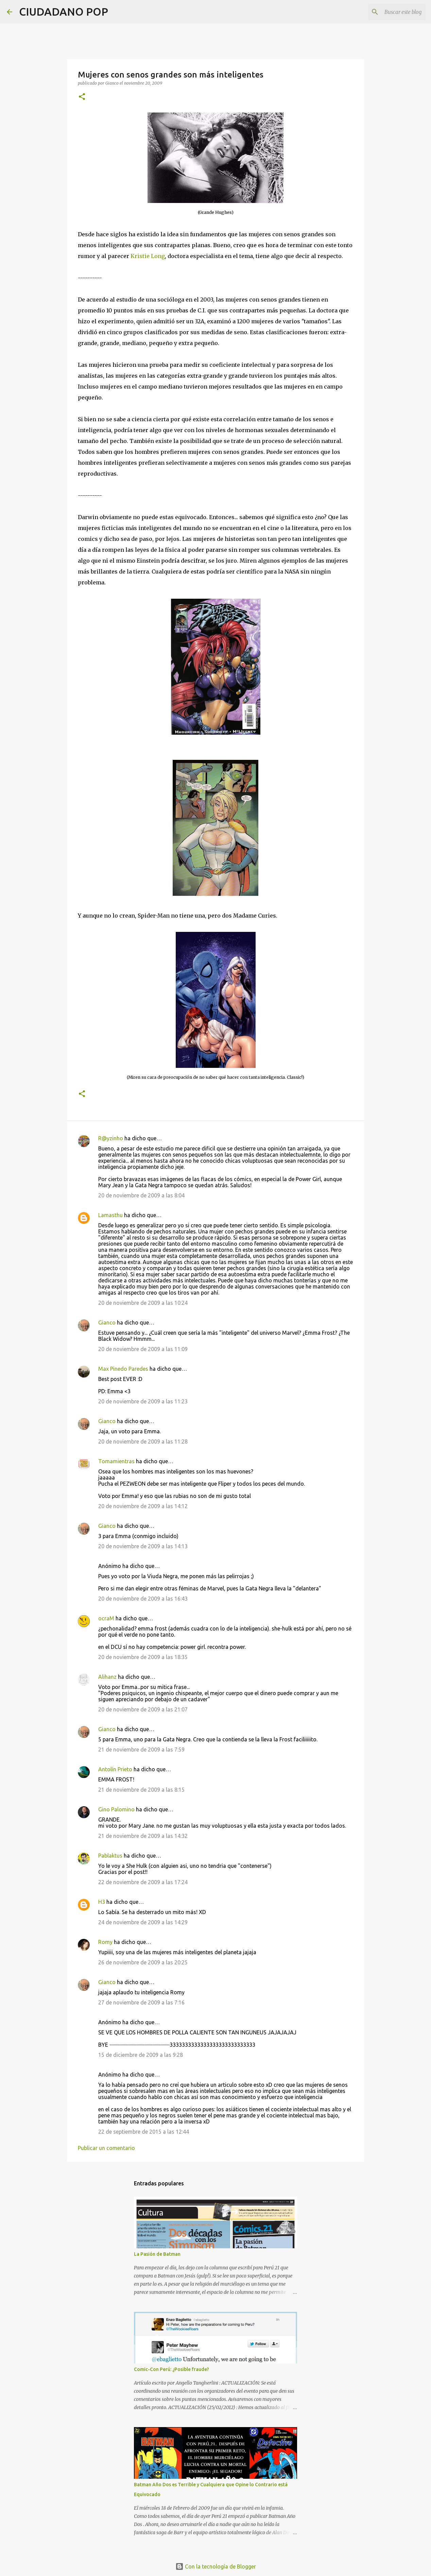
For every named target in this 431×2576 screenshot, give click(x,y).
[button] (82, 97)
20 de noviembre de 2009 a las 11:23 (143, 1401)
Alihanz (107, 1677)
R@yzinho (110, 1138)
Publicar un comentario (106, 2148)
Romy (105, 1942)
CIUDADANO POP (63, 11)
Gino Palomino (116, 1809)
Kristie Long (148, 256)
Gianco (107, 1322)
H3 (101, 1902)
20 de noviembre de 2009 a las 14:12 (143, 1506)
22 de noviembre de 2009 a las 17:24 (143, 1882)
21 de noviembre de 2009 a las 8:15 (141, 1790)
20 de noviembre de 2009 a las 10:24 (143, 1303)
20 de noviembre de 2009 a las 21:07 (143, 1709)
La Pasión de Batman (157, 2254)
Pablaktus (110, 1856)
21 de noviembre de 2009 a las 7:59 (141, 1749)
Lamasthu (110, 1215)
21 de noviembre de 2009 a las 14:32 (143, 1836)
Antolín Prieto (115, 1769)
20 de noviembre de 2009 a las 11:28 (143, 1441)
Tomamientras (116, 1461)
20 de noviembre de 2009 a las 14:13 (143, 1546)
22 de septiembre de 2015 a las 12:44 (143, 2132)
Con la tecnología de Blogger (215, 2566)
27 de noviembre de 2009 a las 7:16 (141, 2002)
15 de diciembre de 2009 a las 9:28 (140, 2055)
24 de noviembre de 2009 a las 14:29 (143, 1922)
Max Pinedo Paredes (123, 1369)
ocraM (106, 1618)
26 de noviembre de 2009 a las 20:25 (143, 1962)
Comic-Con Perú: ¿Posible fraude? (171, 2369)
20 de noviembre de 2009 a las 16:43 (143, 1599)
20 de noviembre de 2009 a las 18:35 (143, 1657)
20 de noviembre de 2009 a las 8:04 (141, 1195)
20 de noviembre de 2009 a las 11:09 (143, 1349)
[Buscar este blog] (390, 12)
